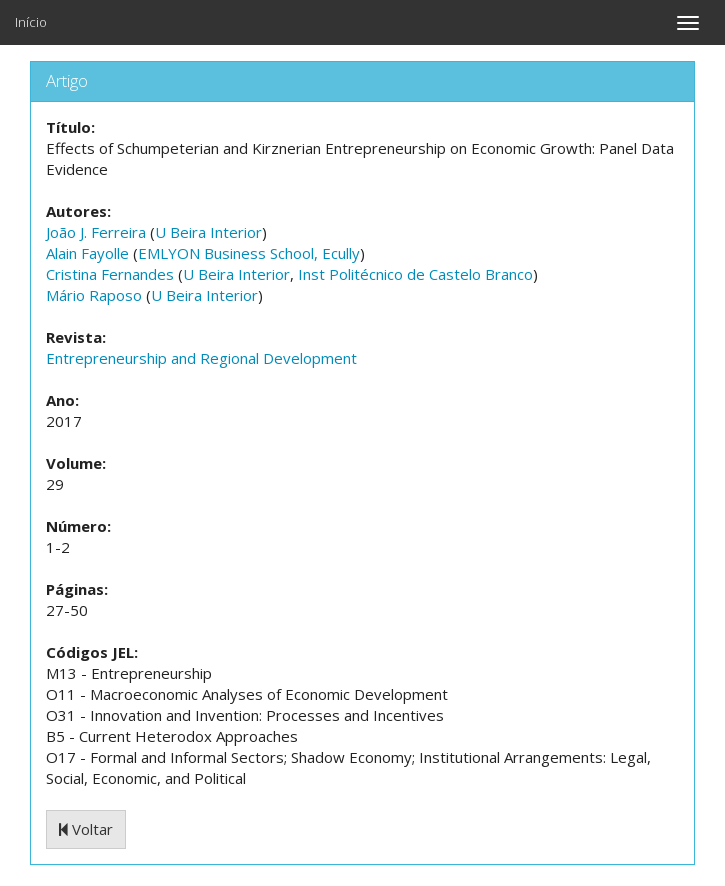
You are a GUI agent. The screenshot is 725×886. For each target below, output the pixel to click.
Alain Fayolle (87, 253)
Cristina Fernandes (110, 274)
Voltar (86, 829)
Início (31, 22)
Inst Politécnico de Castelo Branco (415, 274)
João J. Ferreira (96, 232)
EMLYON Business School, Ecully (249, 253)
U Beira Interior (208, 232)
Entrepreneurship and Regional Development (201, 358)
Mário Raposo (94, 295)
